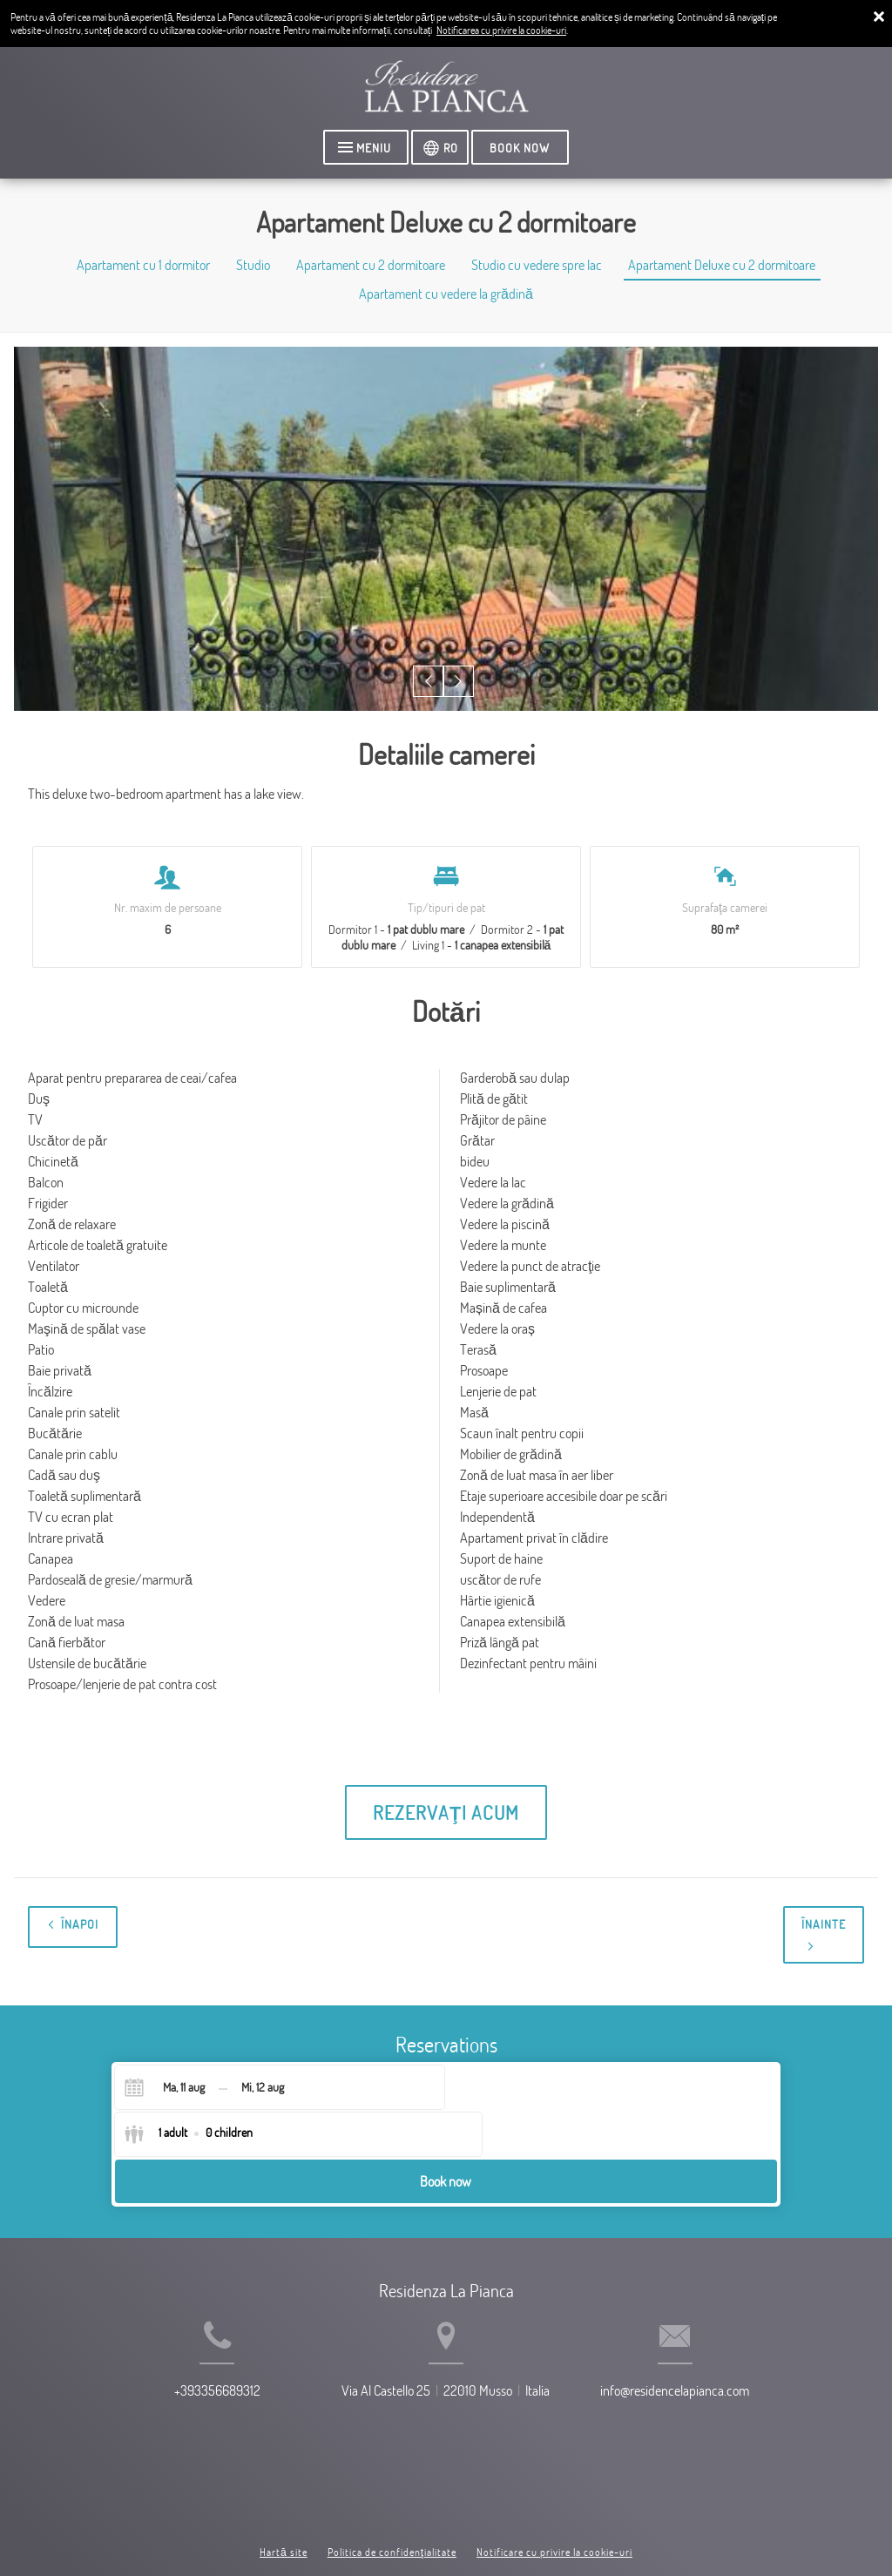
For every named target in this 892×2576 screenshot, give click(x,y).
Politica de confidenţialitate (392, 2495)
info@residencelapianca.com (706, 2376)
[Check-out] (262, 2091)
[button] (430, 684)
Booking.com (439, 2532)
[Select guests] (520, 2091)
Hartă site (283, 2495)
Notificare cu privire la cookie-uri (554, 2495)
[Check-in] (169, 2091)
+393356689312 (186, 2376)
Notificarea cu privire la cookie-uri (501, 30)
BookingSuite (290, 2532)
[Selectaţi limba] (442, 149)
